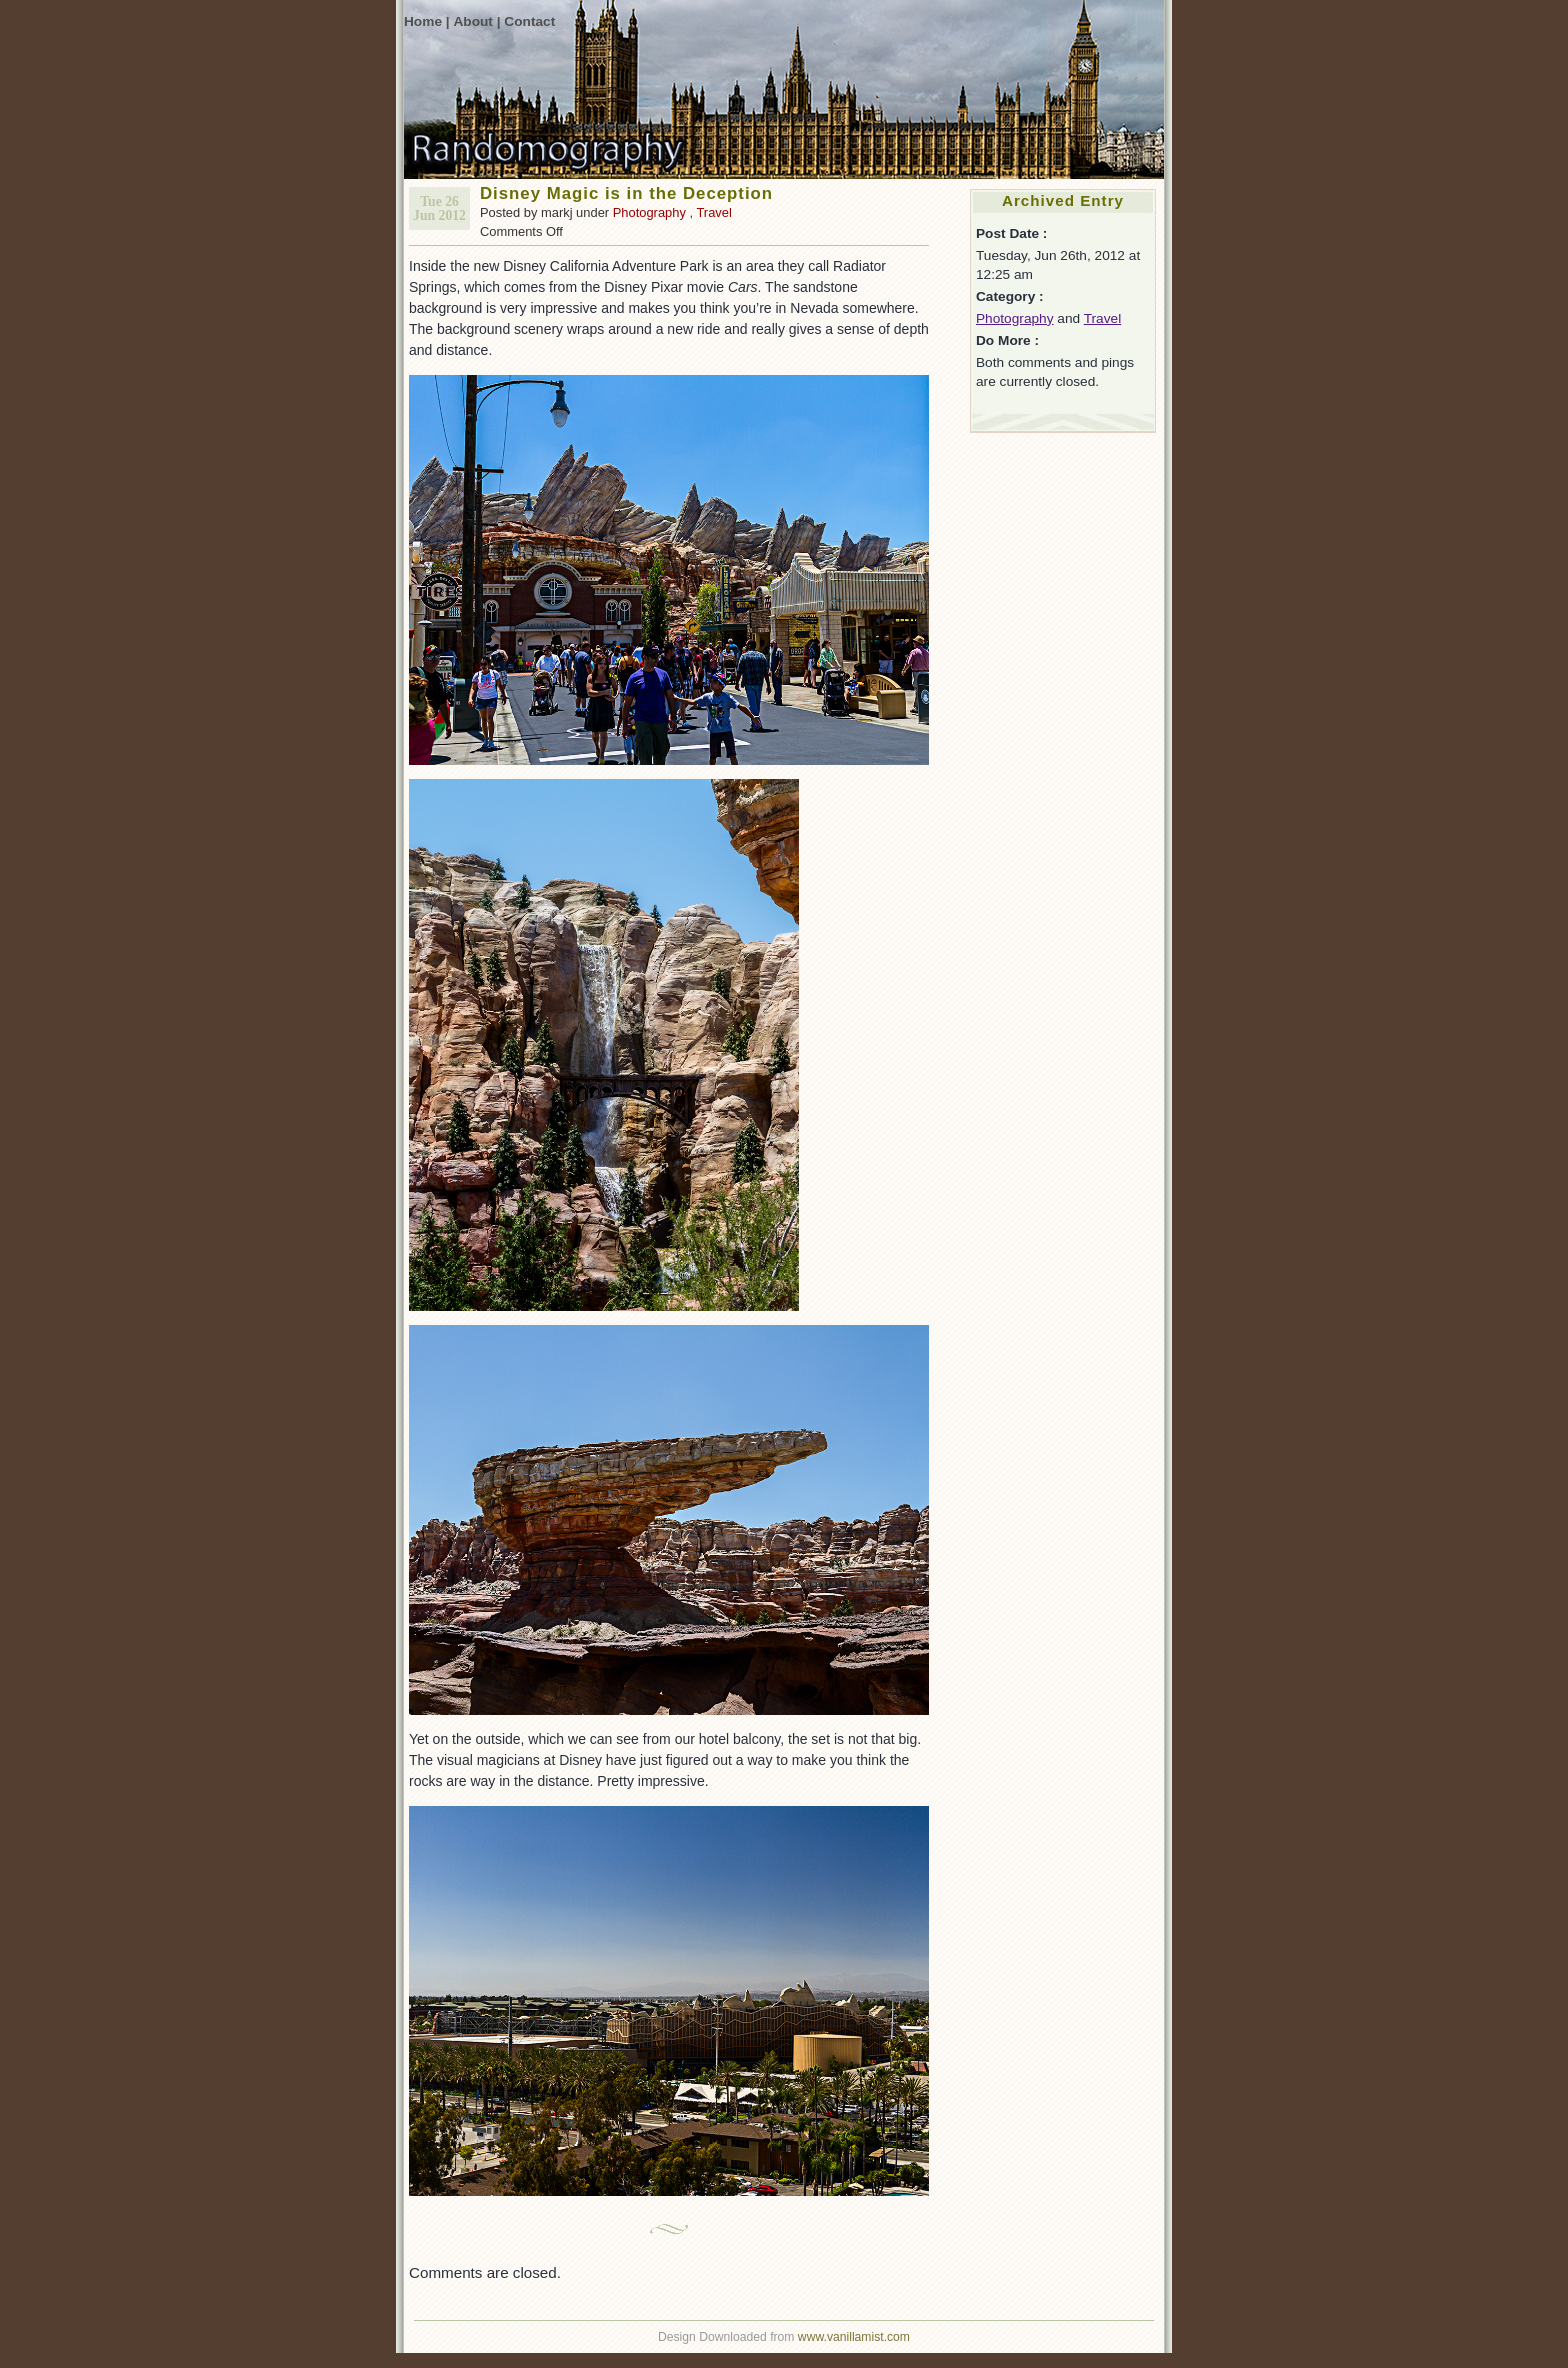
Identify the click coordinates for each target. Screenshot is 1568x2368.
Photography (649, 212)
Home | (427, 21)
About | (476, 21)
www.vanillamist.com (854, 2337)
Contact (529, 21)
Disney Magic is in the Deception (626, 193)
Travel (713, 212)
